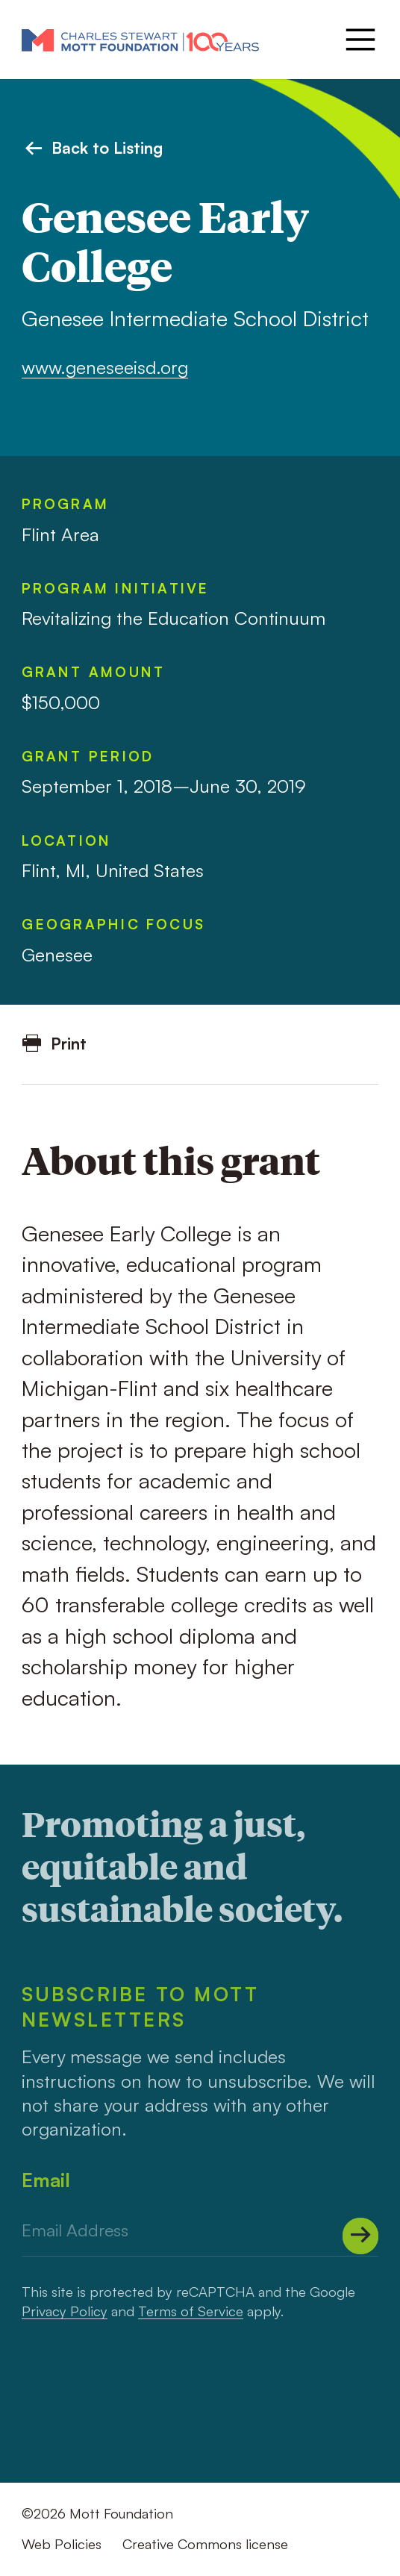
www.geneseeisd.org (105, 366)
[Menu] (358, 39)
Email (46, 2180)
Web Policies (61, 2543)
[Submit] (361, 2236)
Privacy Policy (64, 2310)
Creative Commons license (205, 2543)
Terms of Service (190, 2310)
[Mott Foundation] (140, 39)
